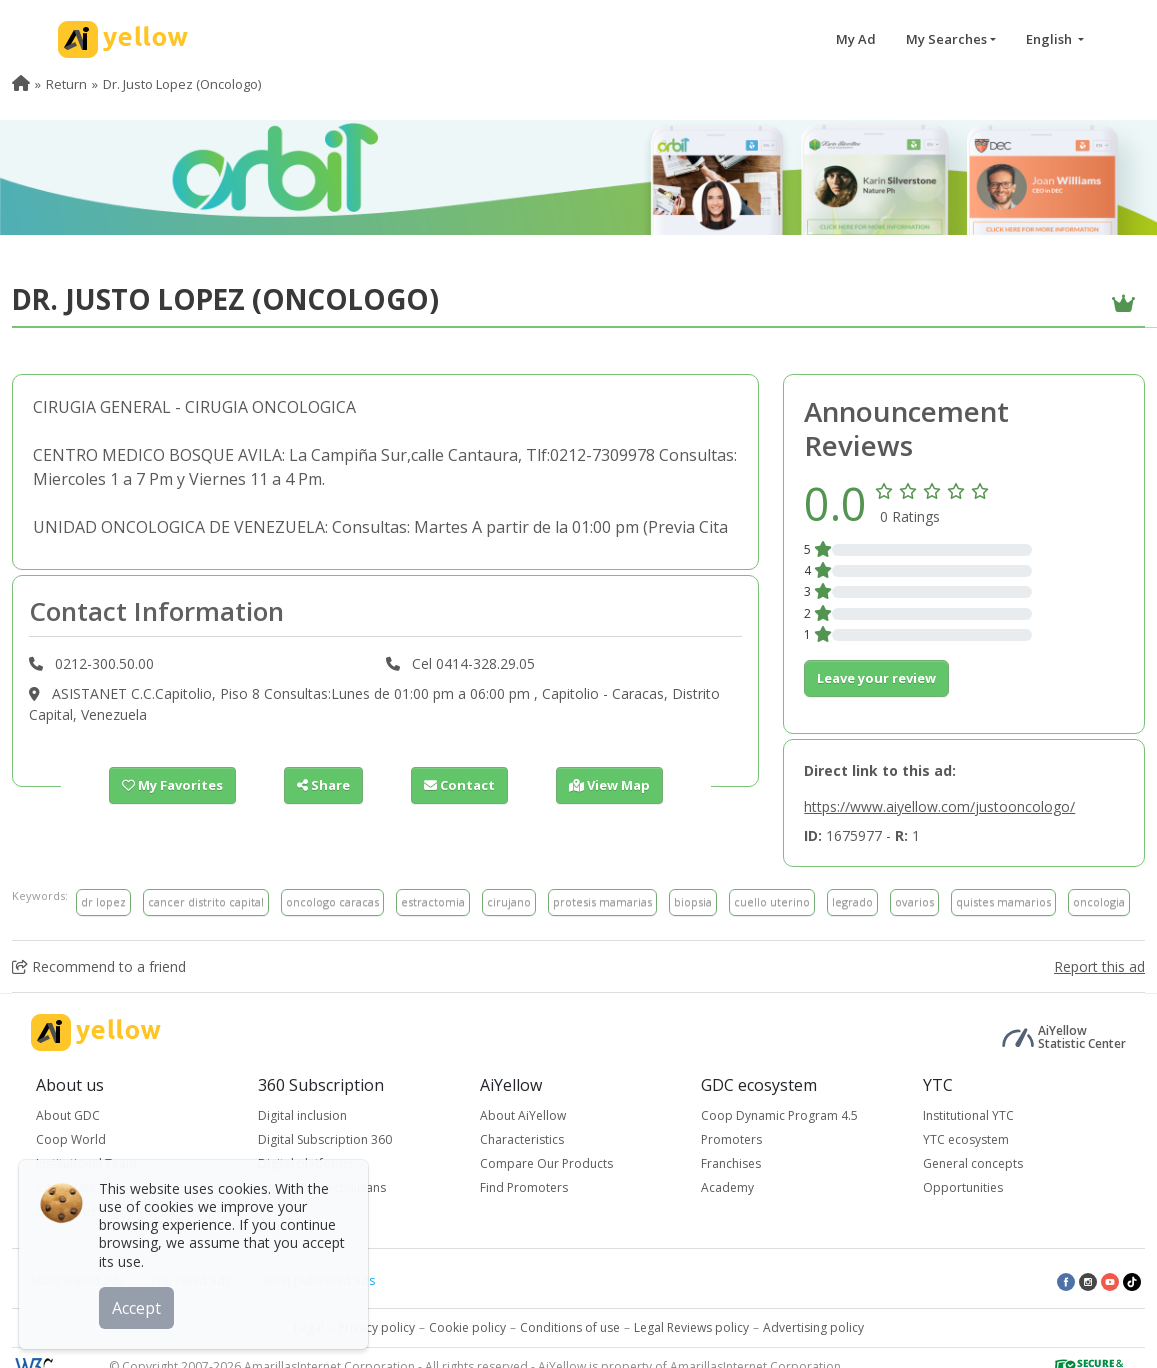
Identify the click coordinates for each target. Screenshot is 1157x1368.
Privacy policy (376, 1327)
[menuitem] (21, 84)
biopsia (693, 901)
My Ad (856, 39)
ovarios (914, 901)
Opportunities (963, 1187)
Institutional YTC (968, 1115)
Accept (137, 1307)
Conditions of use (570, 1327)
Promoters (731, 1139)
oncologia (1099, 901)
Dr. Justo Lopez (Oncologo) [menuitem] (182, 84)
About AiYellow (523, 1115)
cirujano (509, 901)
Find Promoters (524, 1187)
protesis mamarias (602, 901)
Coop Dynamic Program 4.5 (779, 1115)
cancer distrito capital (206, 901)
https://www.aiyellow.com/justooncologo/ (939, 806)
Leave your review (876, 678)
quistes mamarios (1003, 901)
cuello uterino (772, 901)
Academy (727, 1187)
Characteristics (522, 1139)
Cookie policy (467, 1327)
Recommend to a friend (99, 966)
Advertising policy (813, 1327)
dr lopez (103, 901)
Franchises (731, 1163)
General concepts (973, 1163)
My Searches (946, 39)
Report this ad (1099, 966)
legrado (852, 901)
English (1050, 39)
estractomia (433, 901)
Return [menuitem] (66, 84)
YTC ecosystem (966, 1139)
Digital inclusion (302, 1115)
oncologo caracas (332, 901)
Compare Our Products (546, 1163)
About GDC (68, 1115)
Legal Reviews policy (691, 1327)
